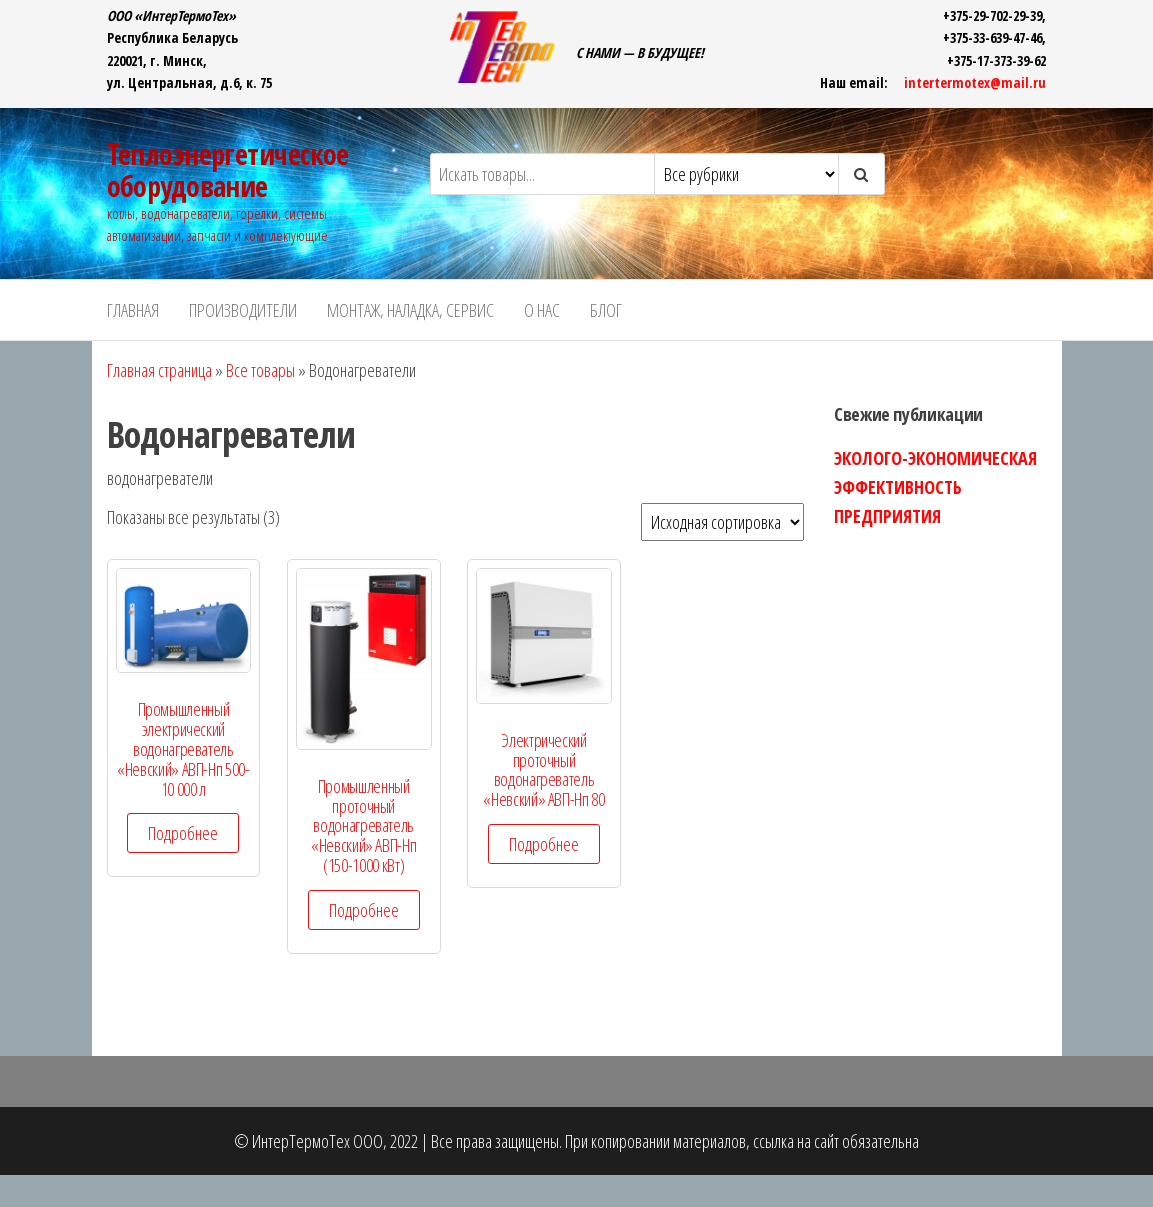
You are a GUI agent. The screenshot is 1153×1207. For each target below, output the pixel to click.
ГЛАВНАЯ (133, 310)
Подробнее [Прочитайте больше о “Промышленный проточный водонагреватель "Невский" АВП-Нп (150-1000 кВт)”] (364, 910)
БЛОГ (606, 310)
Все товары (260, 370)
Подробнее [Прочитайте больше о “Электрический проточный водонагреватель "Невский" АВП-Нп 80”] (544, 844)
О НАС (542, 310)
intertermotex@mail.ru (975, 82)
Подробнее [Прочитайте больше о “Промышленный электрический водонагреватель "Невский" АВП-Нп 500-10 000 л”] (183, 833)
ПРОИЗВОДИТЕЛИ (243, 310)
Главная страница (159, 370)
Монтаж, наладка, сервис (410, 310)
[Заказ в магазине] (722, 522)
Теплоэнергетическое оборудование (228, 170)
